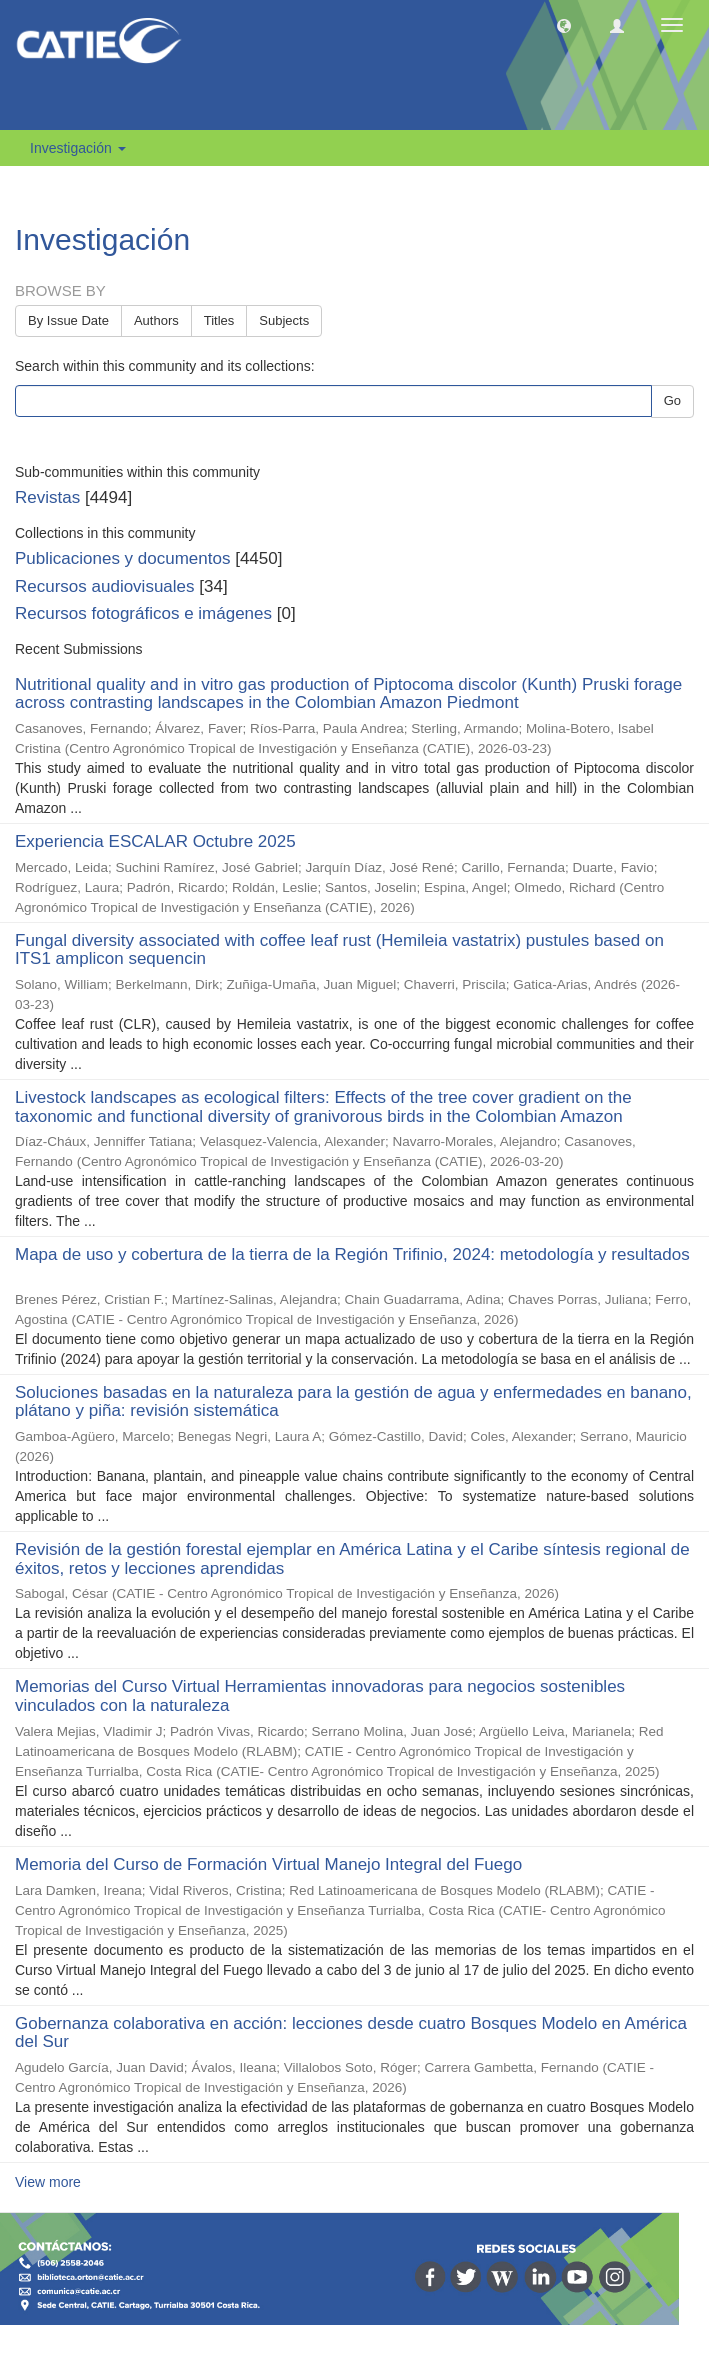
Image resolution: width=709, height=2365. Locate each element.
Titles (219, 320)
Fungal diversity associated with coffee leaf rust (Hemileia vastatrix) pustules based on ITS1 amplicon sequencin (339, 950)
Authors (156, 320)
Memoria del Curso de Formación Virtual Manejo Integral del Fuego (268, 1864)
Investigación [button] (78, 148)
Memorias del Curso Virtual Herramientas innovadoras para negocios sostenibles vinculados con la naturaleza (320, 1696)
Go (672, 400)
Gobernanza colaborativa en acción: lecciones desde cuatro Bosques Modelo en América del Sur (351, 2033)
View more (48, 2182)
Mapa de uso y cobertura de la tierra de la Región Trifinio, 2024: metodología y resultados (352, 1254)
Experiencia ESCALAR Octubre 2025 (155, 841)
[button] (564, 25)
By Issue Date (68, 320)
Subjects (284, 320)
